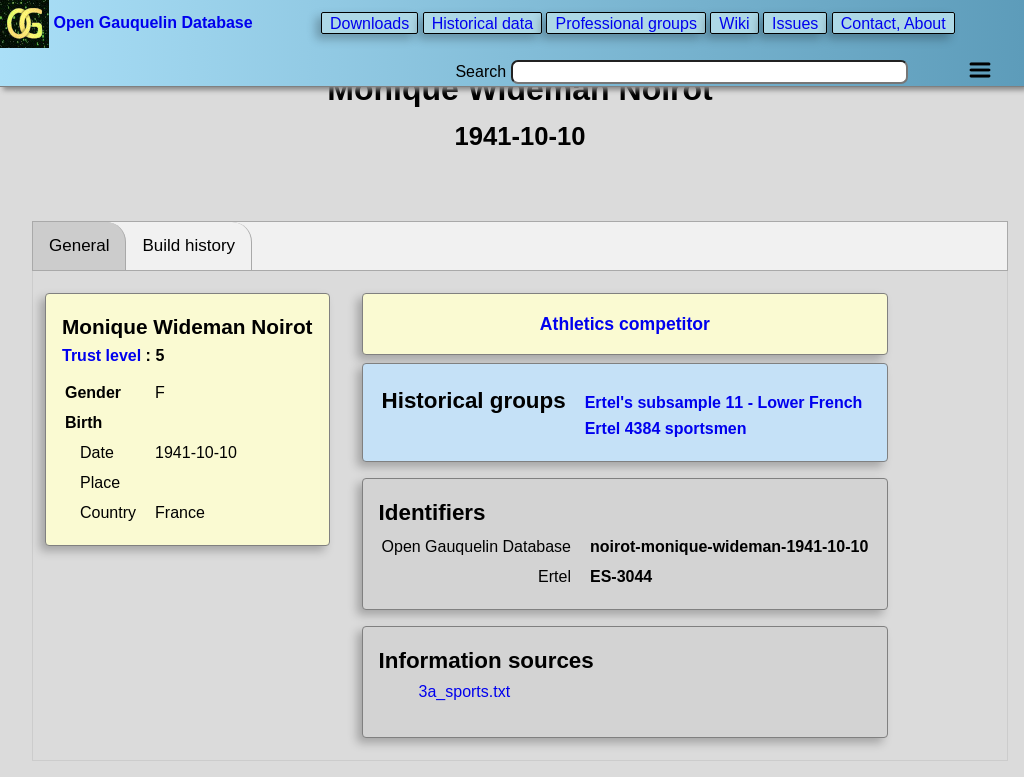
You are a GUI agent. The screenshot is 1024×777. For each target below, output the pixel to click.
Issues (795, 22)
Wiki (734, 22)
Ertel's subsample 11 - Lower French (724, 402)
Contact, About (893, 22)
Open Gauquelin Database (128, 22)
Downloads (369, 22)
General (79, 245)
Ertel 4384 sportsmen (666, 428)
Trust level (101, 355)
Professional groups (625, 22)
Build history (188, 245)
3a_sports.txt (465, 691)
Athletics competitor (625, 324)
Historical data (482, 22)
